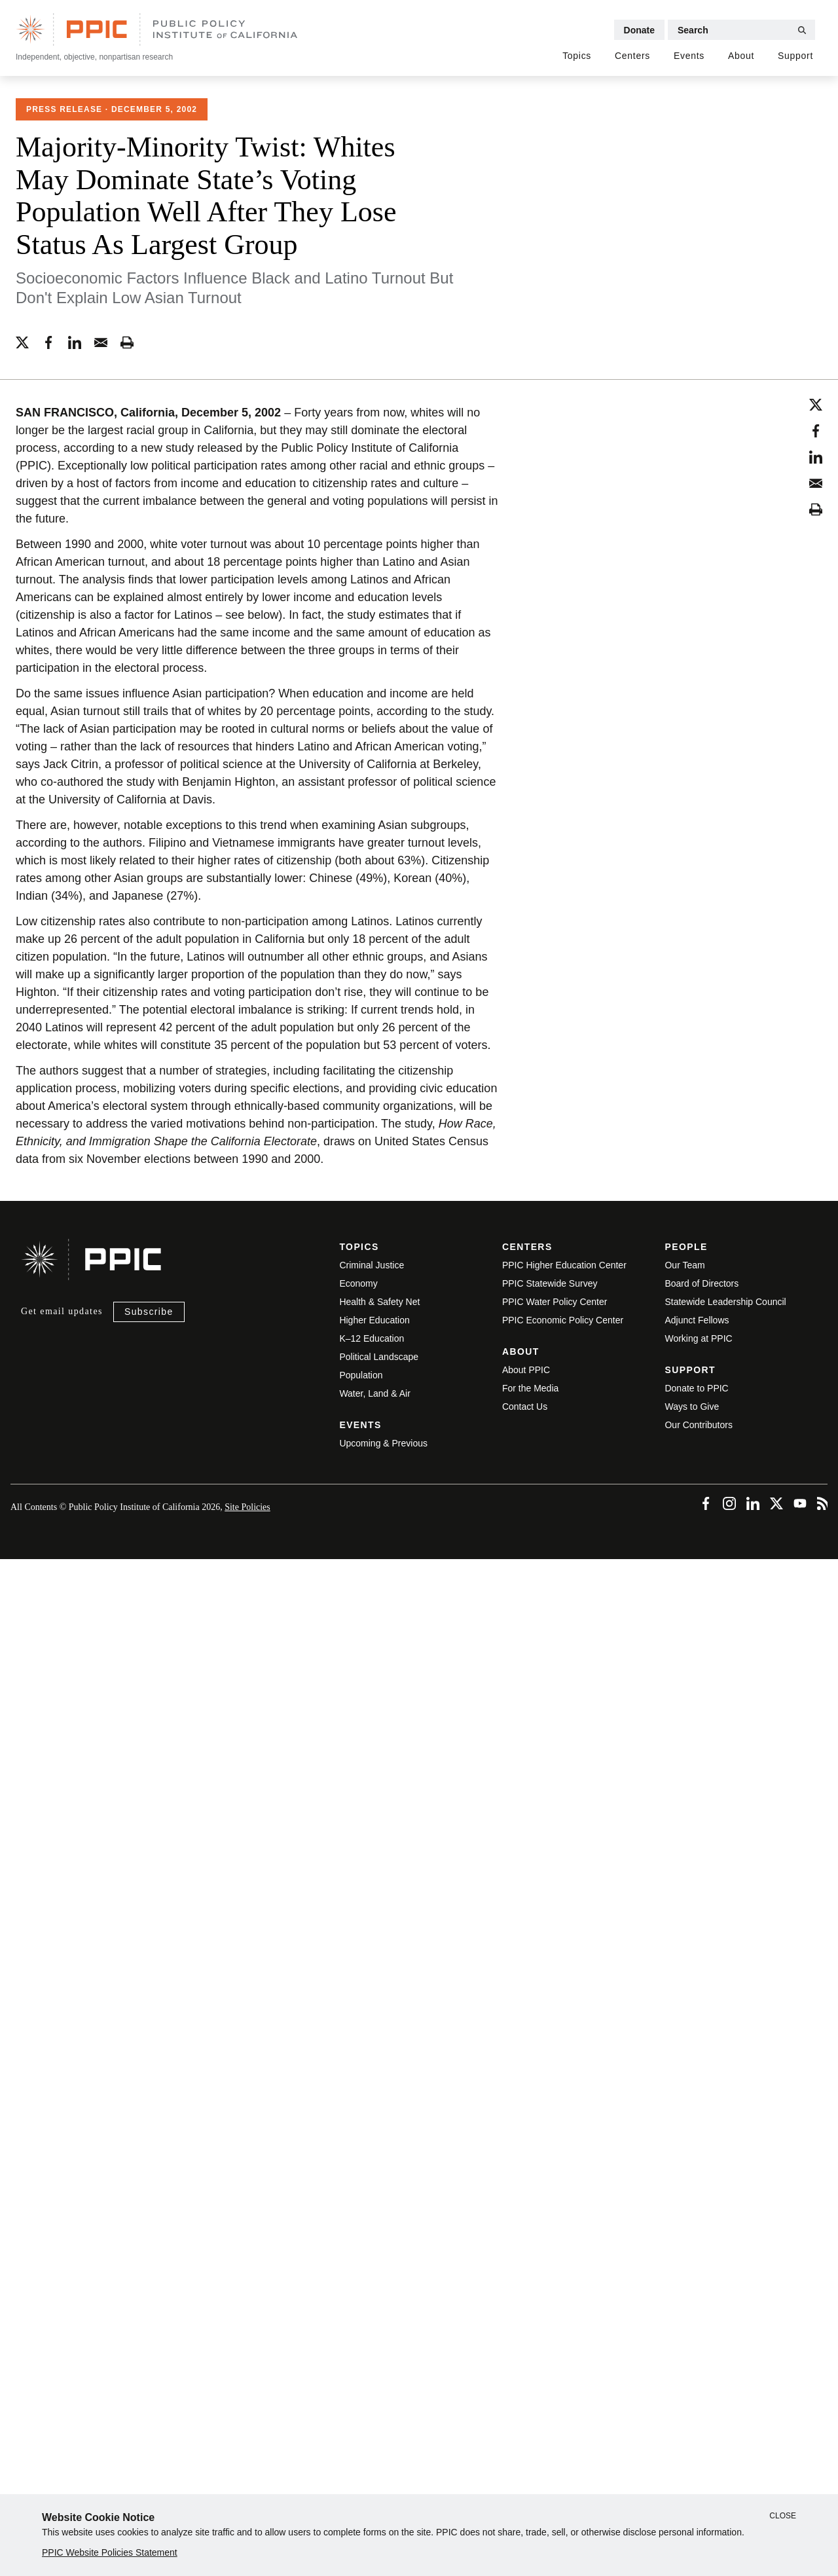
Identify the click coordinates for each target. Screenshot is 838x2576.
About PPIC (526, 1370)
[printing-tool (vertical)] (815, 507)
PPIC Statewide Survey (550, 1283)
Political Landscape (378, 1357)
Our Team (684, 1265)
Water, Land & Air (374, 1393)
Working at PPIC (698, 1338)
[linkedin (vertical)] (815, 455)
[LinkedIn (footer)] (751, 1500)
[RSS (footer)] (822, 1500)
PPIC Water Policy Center (555, 1302)
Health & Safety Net (379, 1302)
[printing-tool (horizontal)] (127, 340)
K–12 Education (371, 1338)
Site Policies (247, 1507)
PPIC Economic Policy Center (562, 1320)
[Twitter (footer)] (775, 1500)
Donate (639, 30)
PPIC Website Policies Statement (109, 2552)
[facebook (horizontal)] (48, 340)
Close (782, 2515)
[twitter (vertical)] (815, 402)
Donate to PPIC (696, 1388)
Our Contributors (698, 1425)
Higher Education (374, 1320)
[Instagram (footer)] (728, 1500)
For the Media (530, 1388)
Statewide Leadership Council (725, 1302)
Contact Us (524, 1406)
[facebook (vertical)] (815, 428)
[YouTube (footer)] (798, 1500)
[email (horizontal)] (100, 340)
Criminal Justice (371, 1265)
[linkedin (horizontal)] (74, 340)
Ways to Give (692, 1406)
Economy (358, 1283)
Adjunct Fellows (697, 1320)
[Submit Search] (802, 30)
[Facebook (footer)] (704, 1500)
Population (360, 1375)
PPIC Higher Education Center (564, 1265)
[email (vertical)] (815, 481)
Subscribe (148, 1311)
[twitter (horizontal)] (22, 340)
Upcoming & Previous (383, 1443)
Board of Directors (701, 1283)
